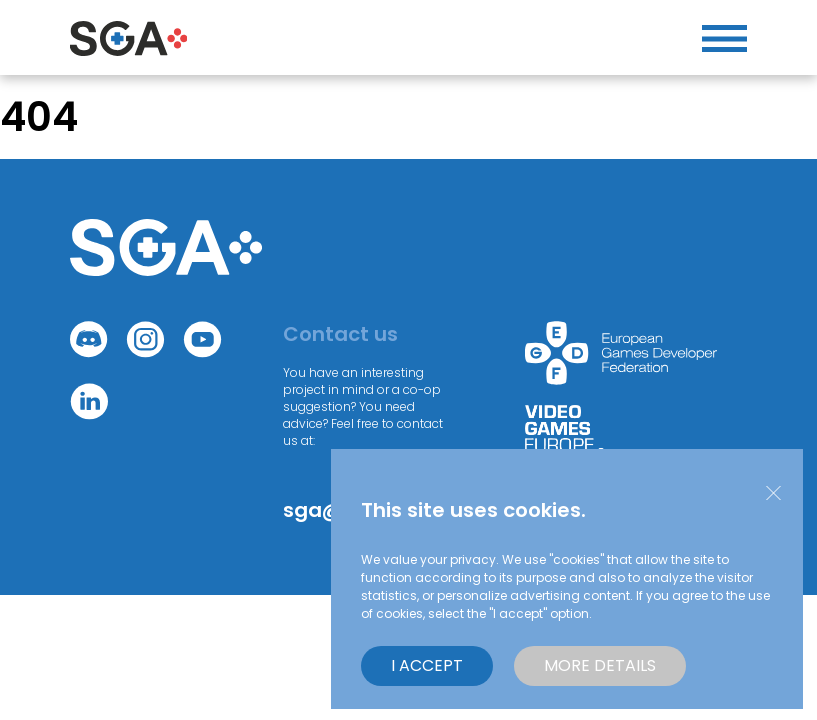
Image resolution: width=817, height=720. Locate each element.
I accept (427, 665)
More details (600, 665)
